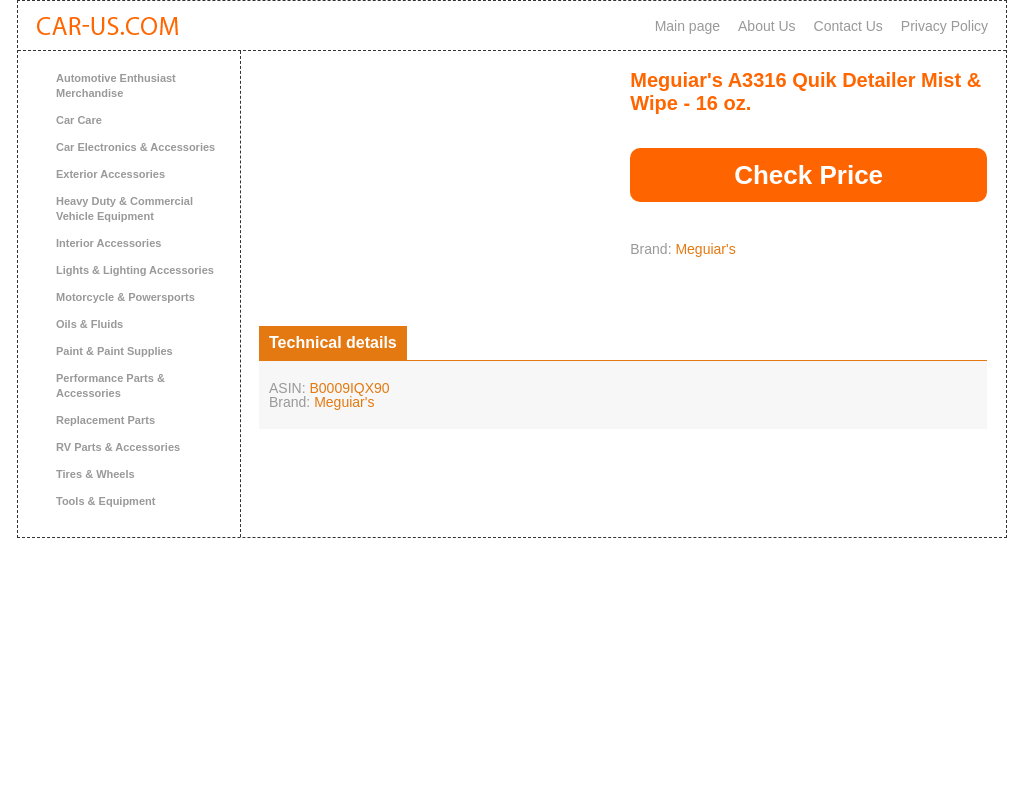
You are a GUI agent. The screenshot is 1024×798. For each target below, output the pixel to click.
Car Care (79, 120)
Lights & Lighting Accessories (135, 270)
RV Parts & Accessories (118, 447)
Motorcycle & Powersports (125, 297)
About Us (767, 26)
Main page (687, 26)
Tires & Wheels (95, 474)
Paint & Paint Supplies (114, 351)
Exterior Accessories (110, 174)
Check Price (808, 175)
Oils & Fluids (89, 324)
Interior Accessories (108, 243)
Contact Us (848, 26)
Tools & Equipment (105, 501)
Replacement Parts (105, 420)
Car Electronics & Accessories (135, 147)
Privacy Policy (944, 26)
